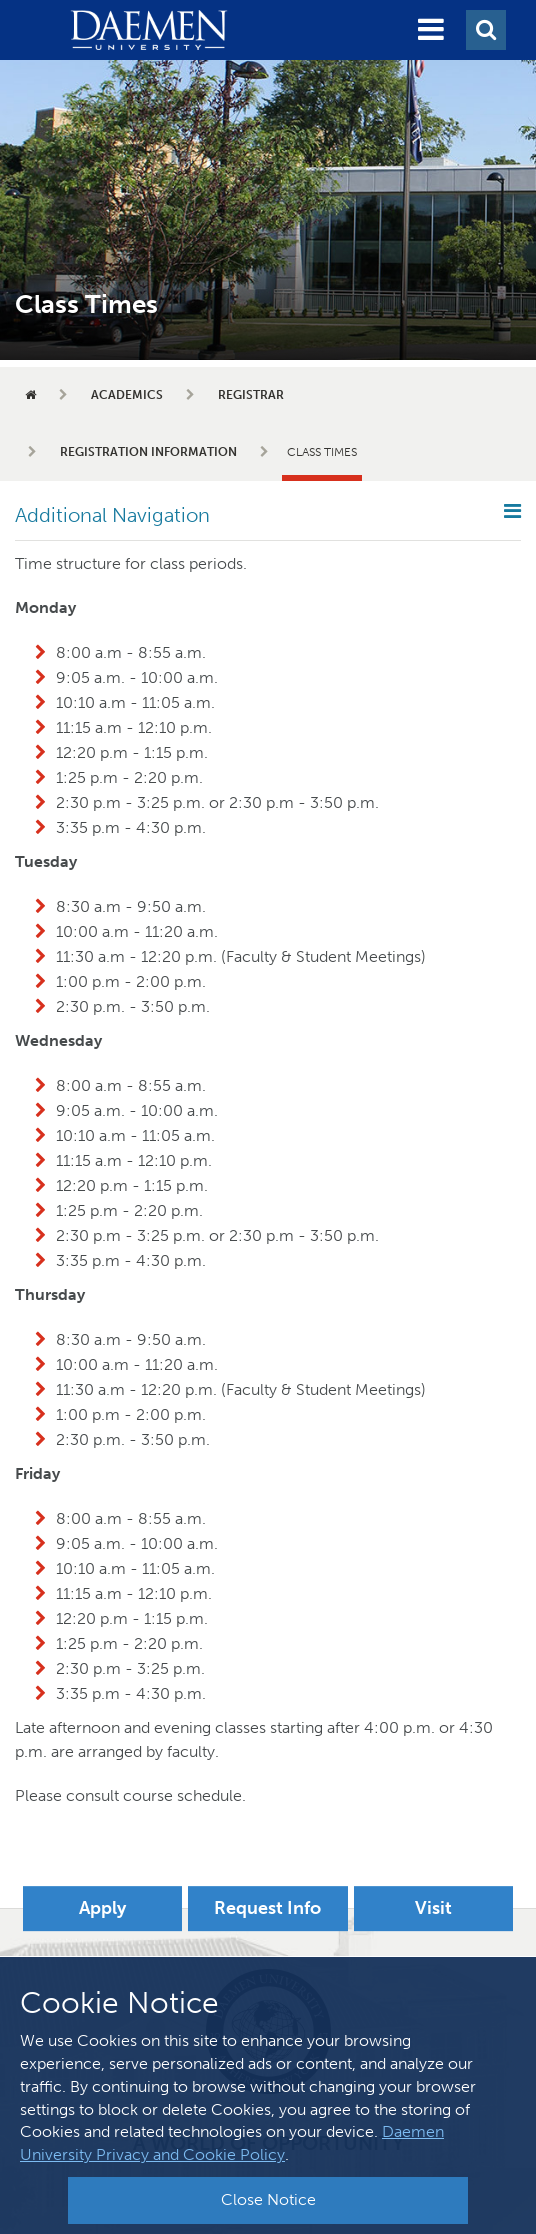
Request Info (267, 1908)
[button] (431, 30)
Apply (102, 1908)
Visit (433, 1908)
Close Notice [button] (268, 2199)
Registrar (251, 395)
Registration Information (148, 452)
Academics (127, 395)
